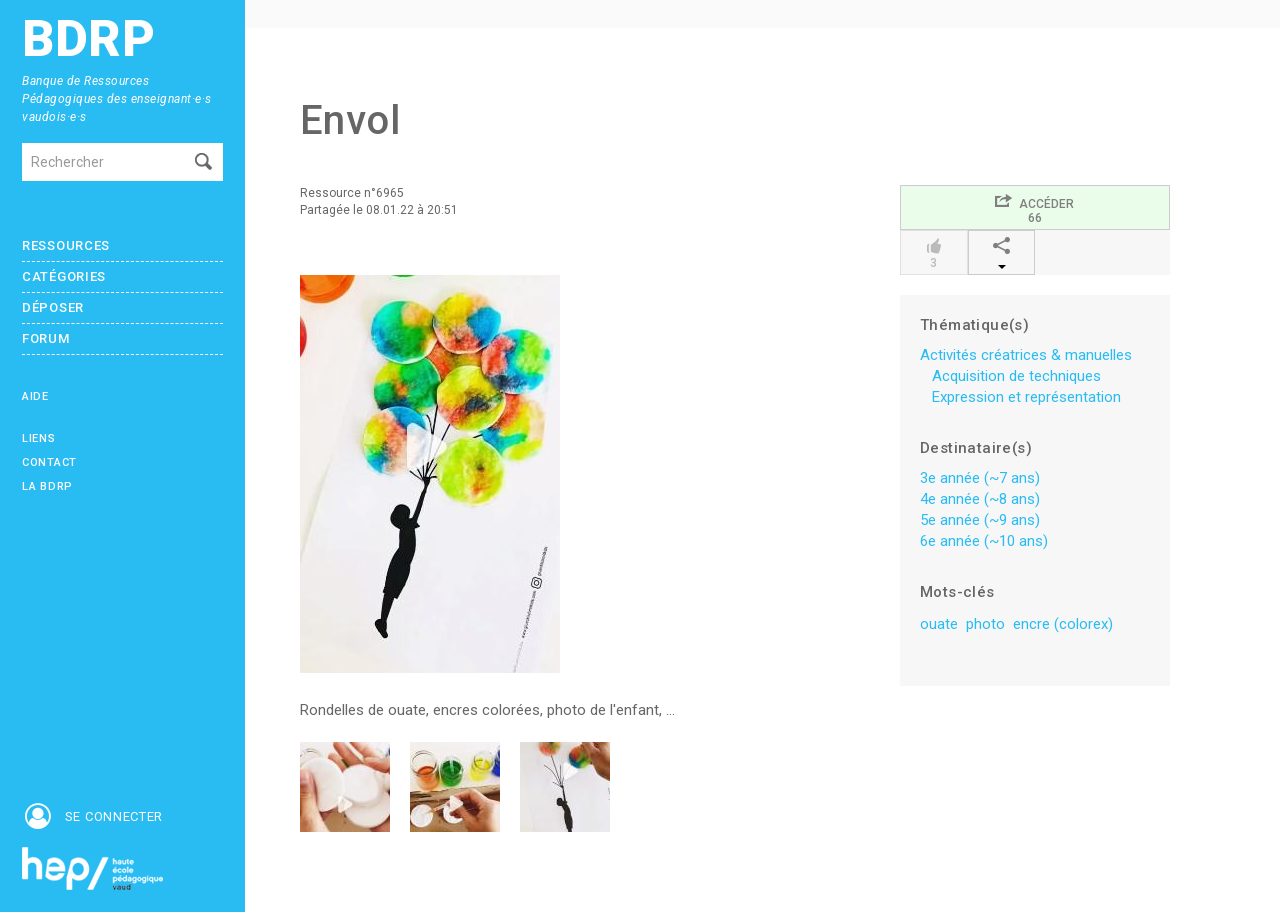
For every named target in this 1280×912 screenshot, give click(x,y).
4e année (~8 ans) (980, 499)
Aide (35, 396)
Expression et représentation (1026, 397)
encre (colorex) (1063, 624)
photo (985, 624)
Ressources (66, 245)
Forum (46, 338)
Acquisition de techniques (1016, 376)
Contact (49, 462)
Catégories (64, 276)
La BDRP (47, 486)
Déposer (53, 307)
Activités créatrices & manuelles (1026, 355)
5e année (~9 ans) (980, 520)
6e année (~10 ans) (984, 541)
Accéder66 (1034, 208)
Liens (39, 438)
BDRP (89, 39)
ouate (939, 624)
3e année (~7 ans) (980, 478)
